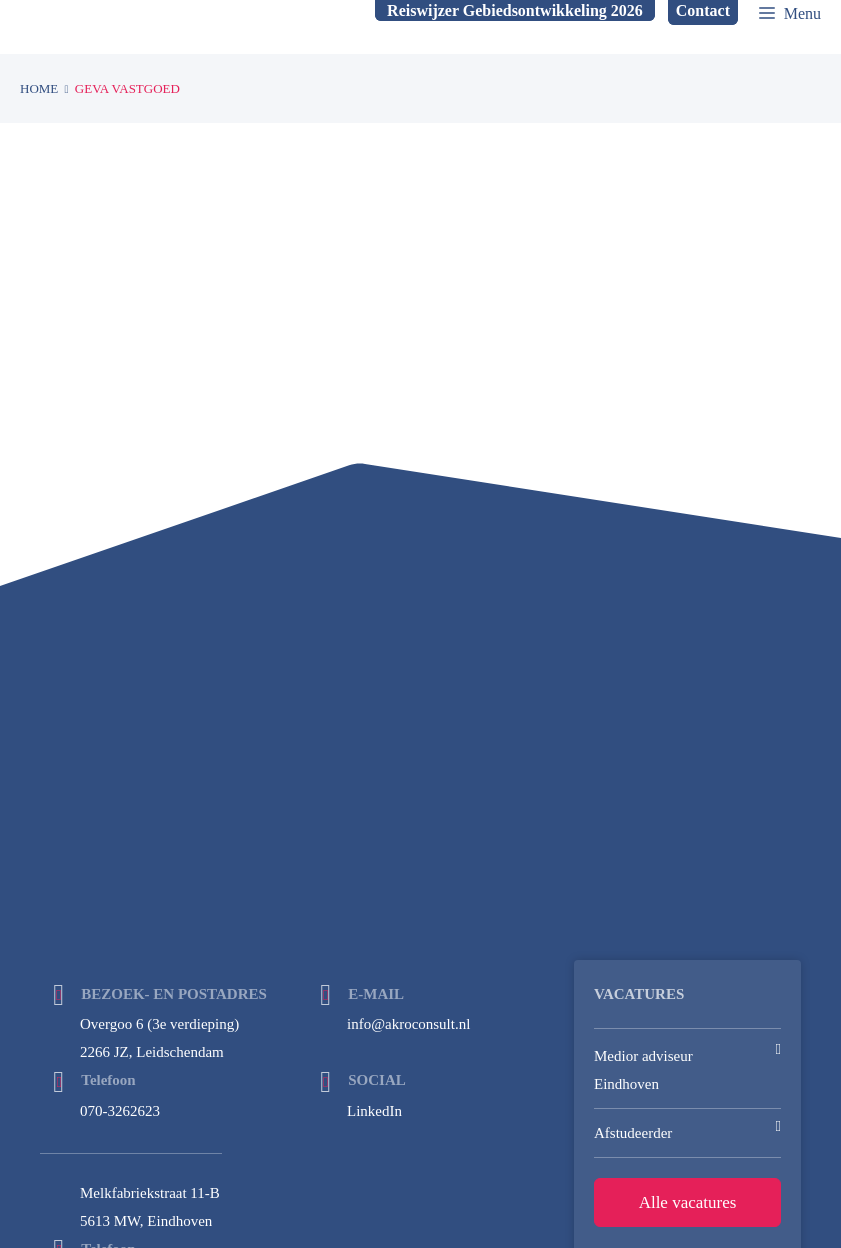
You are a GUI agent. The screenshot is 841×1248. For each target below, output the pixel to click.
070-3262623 (120, 1111)
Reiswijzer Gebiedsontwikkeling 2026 (515, 10)
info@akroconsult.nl (408, 1024)
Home (39, 88)
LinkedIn (374, 1111)
